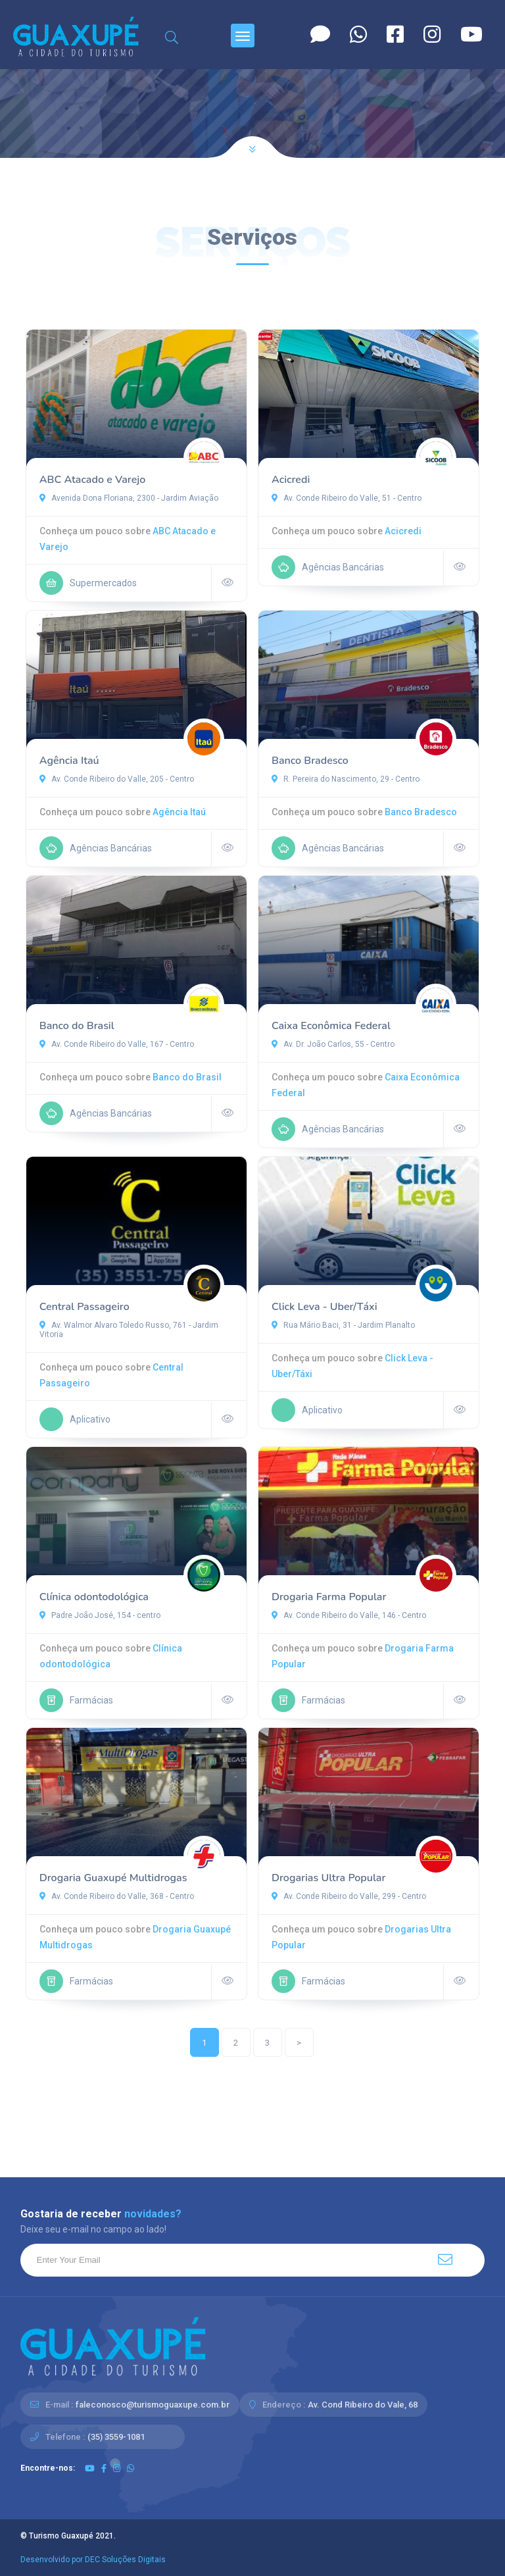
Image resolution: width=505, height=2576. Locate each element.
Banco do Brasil (76, 1026)
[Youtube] (471, 34)
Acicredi (291, 479)
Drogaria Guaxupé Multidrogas (113, 1878)
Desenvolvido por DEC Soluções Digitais (93, 2559)
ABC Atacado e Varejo (92, 479)
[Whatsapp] (358, 34)
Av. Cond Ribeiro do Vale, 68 (363, 2405)
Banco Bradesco (310, 760)
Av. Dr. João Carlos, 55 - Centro (333, 1044)
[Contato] (320, 34)
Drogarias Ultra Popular (328, 1878)
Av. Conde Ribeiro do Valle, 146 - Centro (349, 1615)
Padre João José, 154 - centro (99, 1615)
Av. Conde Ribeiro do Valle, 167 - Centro (116, 1044)
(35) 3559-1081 (116, 2437)
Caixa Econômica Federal (331, 1026)
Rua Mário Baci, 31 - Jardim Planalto (343, 1325)
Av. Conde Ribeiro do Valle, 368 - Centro (116, 1896)
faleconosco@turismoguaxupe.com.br (152, 2405)
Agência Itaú (69, 760)
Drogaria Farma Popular (329, 1597)
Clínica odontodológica (94, 1597)
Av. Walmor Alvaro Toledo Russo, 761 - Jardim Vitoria (128, 1330)
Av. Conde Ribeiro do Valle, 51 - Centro (346, 498)
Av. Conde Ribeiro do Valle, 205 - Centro (116, 779)
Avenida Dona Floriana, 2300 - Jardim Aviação (128, 498)
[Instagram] (432, 34)
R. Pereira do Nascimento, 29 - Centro (346, 779)
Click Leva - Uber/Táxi (324, 1307)
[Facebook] (395, 34)
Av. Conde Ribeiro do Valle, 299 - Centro (349, 1896)
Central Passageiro (84, 1307)
